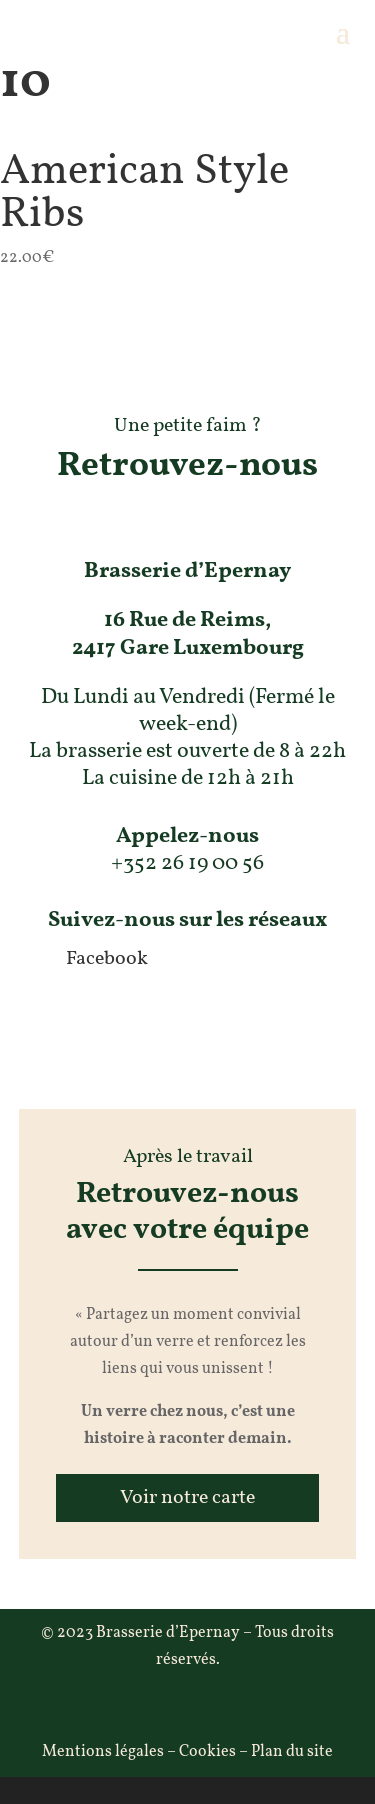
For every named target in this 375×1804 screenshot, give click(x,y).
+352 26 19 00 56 (187, 863)
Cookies (207, 1752)
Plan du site (292, 1752)
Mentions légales (103, 1752)
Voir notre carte (187, 1498)
